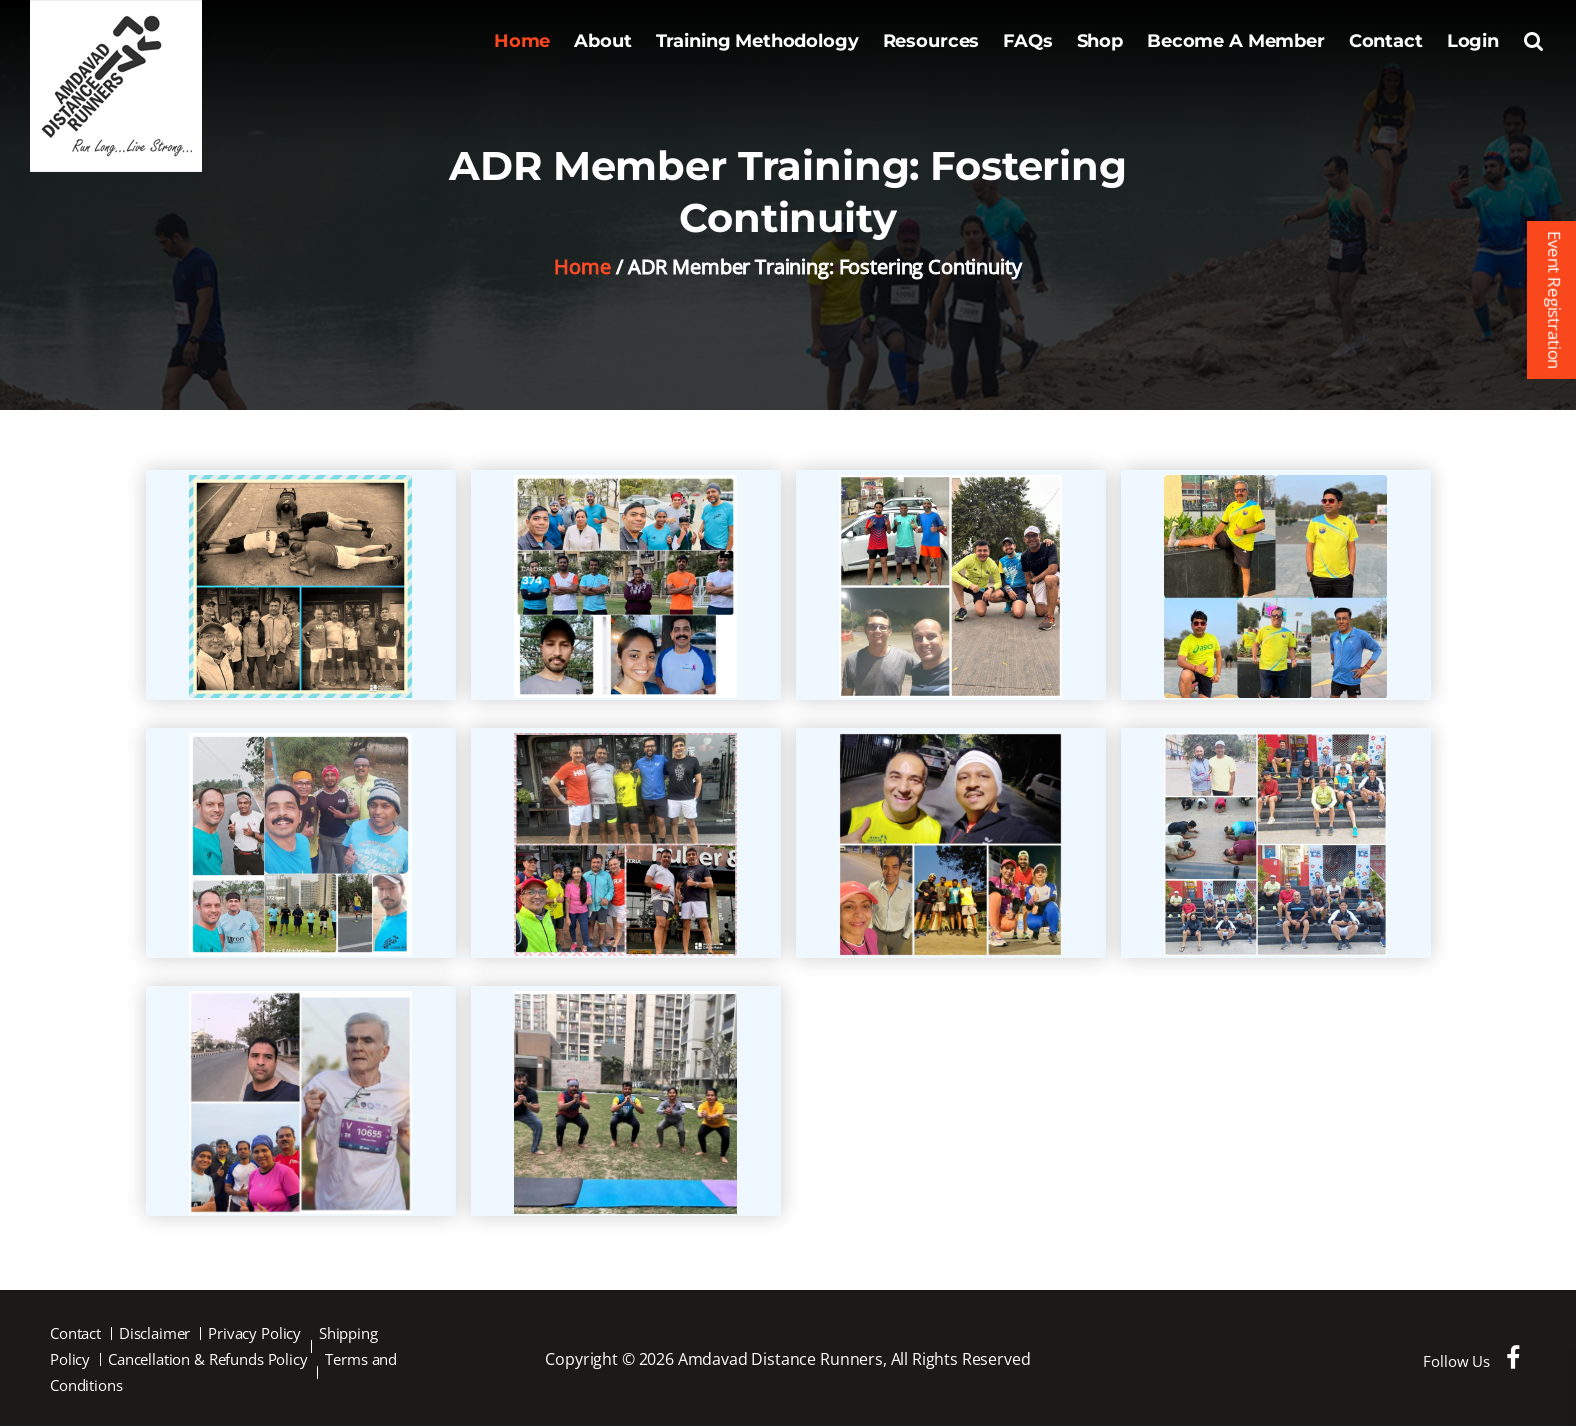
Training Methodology (757, 41)
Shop (1100, 41)
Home (522, 41)
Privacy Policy (254, 1333)
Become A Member (1236, 41)
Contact (1386, 41)
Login (1473, 41)
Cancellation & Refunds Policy (208, 1359)
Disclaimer (155, 1333)
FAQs (1027, 41)
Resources (931, 41)
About (602, 41)
